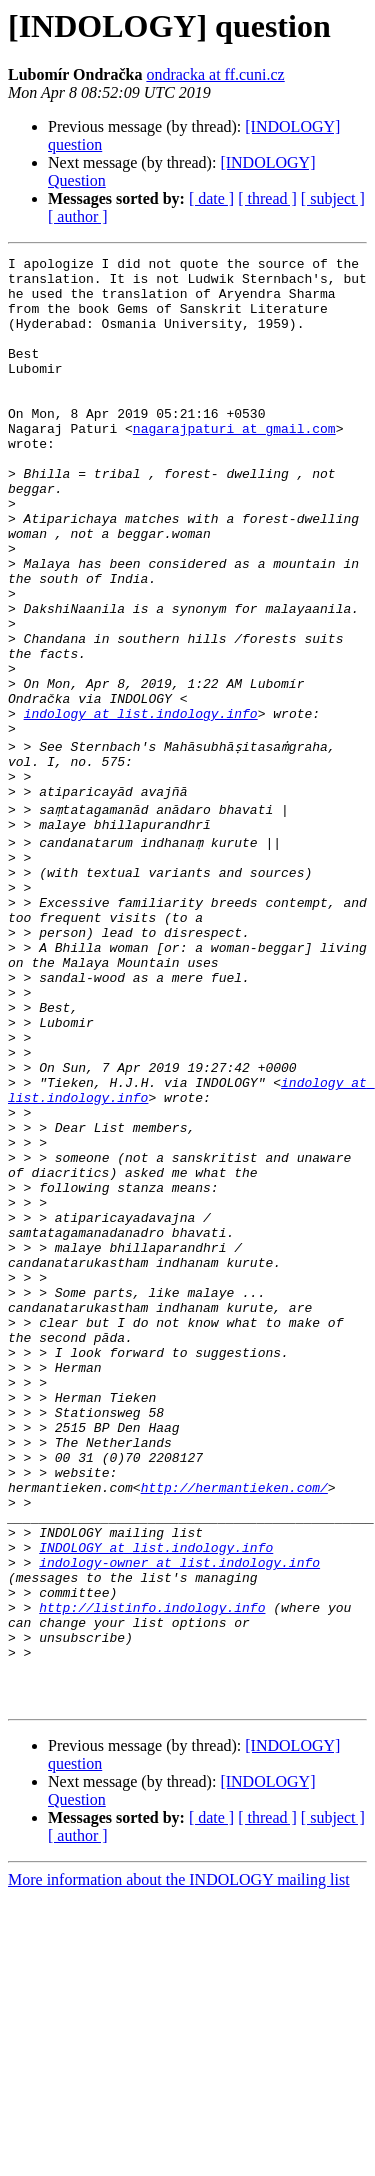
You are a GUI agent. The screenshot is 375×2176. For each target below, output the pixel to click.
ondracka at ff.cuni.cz (215, 74)
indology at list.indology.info (141, 806)
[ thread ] (267, 198)
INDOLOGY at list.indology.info (156, 1796)
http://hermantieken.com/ (234, 1724)
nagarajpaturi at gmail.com (234, 464)
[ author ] (78, 216)
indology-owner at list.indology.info (179, 1814)
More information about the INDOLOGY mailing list (179, 2158)
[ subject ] (333, 198)
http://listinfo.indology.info (152, 1868)
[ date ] (211, 198)
